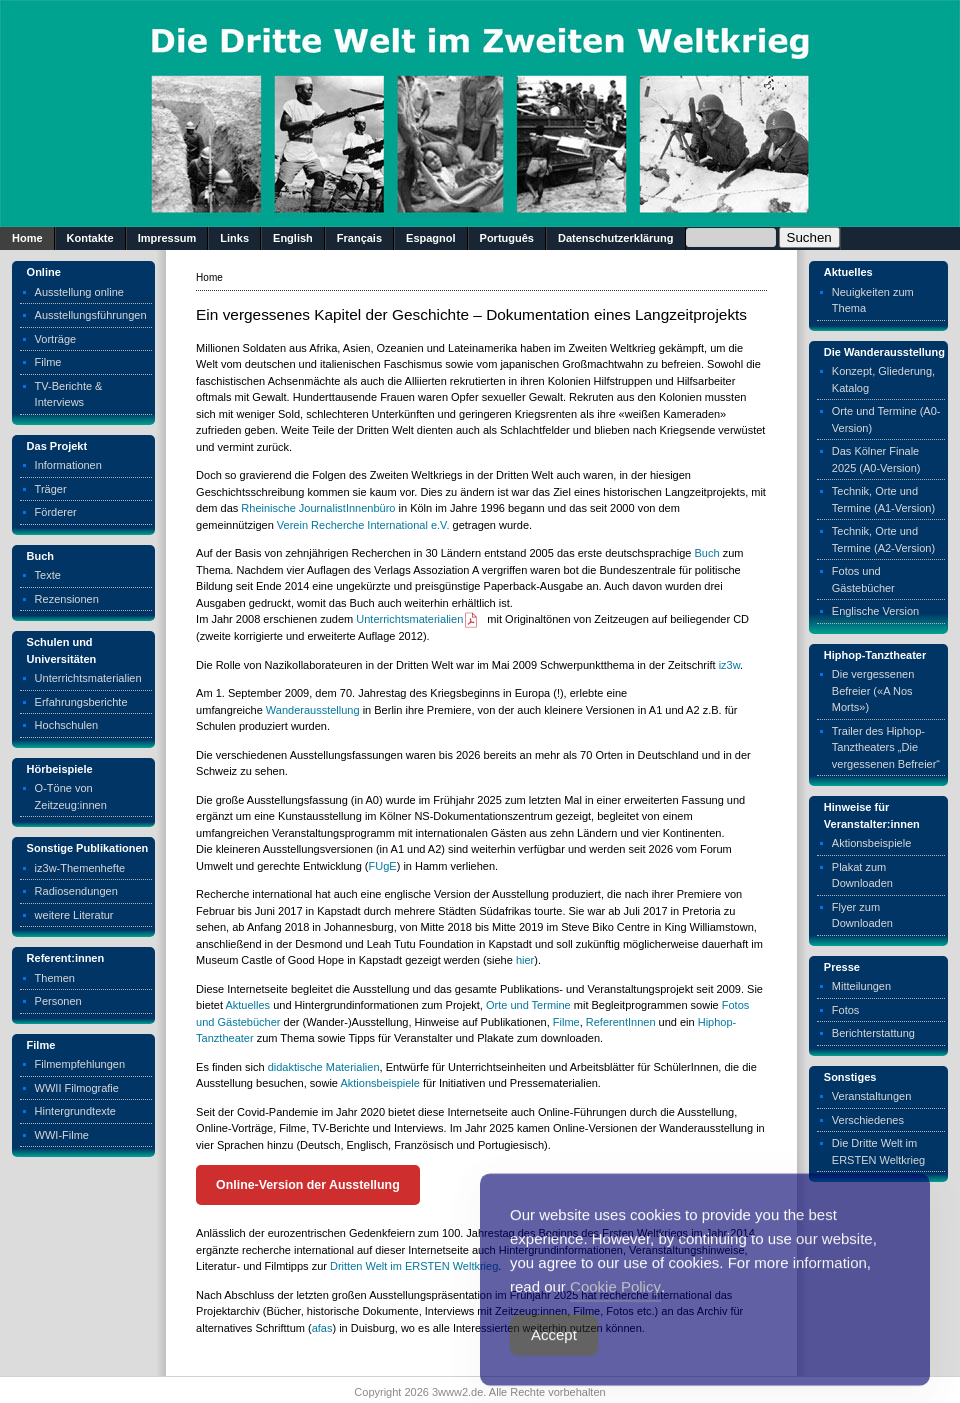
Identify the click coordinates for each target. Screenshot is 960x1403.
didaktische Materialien (324, 1067)
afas (322, 1328)
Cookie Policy (615, 1313)
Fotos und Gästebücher (863, 579)
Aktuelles (247, 1005)
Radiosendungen (76, 891)
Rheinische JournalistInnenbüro (318, 508)
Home (27, 238)
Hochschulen (67, 725)
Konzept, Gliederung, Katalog (883, 379)
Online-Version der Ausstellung (308, 1185)
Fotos (846, 1010)
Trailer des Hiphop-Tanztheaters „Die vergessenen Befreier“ (886, 747)
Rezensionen (67, 599)
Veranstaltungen (872, 1096)
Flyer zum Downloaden (862, 915)
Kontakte (90, 238)
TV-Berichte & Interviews (69, 394)
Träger (51, 489)
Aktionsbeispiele (380, 1083)
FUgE (383, 866)
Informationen (68, 465)
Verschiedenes (868, 1120)
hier (525, 960)
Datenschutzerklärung (616, 238)
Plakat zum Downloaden (862, 875)
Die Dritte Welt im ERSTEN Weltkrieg (878, 1151)
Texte (48, 575)
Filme (48, 362)
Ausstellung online (79, 292)
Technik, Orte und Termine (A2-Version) (883, 539)
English (293, 238)
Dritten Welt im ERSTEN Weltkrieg (414, 1266)
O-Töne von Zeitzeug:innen (71, 796)
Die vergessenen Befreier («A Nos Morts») (873, 690)
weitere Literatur (74, 915)
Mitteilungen (861, 986)
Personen (58, 1001)
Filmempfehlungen (80, 1064)
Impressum (167, 238)
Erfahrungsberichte (81, 702)
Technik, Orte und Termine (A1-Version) (883, 499)
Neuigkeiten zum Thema (873, 300)
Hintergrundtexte (75, 1111)
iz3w (729, 665)
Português (507, 238)
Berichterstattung (873, 1033)
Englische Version (875, 611)
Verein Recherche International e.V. (363, 525)
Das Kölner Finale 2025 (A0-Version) (876, 459)
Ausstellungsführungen (91, 315)
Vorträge (56, 339)
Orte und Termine (528, 1005)
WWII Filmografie (77, 1088)
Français (359, 238)
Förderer (56, 512)
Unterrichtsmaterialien (88, 678)
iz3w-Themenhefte (80, 868)
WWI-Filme (62, 1135)
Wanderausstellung (313, 710)
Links (234, 238)
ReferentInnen (621, 1022)
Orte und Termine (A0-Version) (886, 419)
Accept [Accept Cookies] (554, 1361)
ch (714, 553)
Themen (55, 978)
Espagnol (431, 238)
